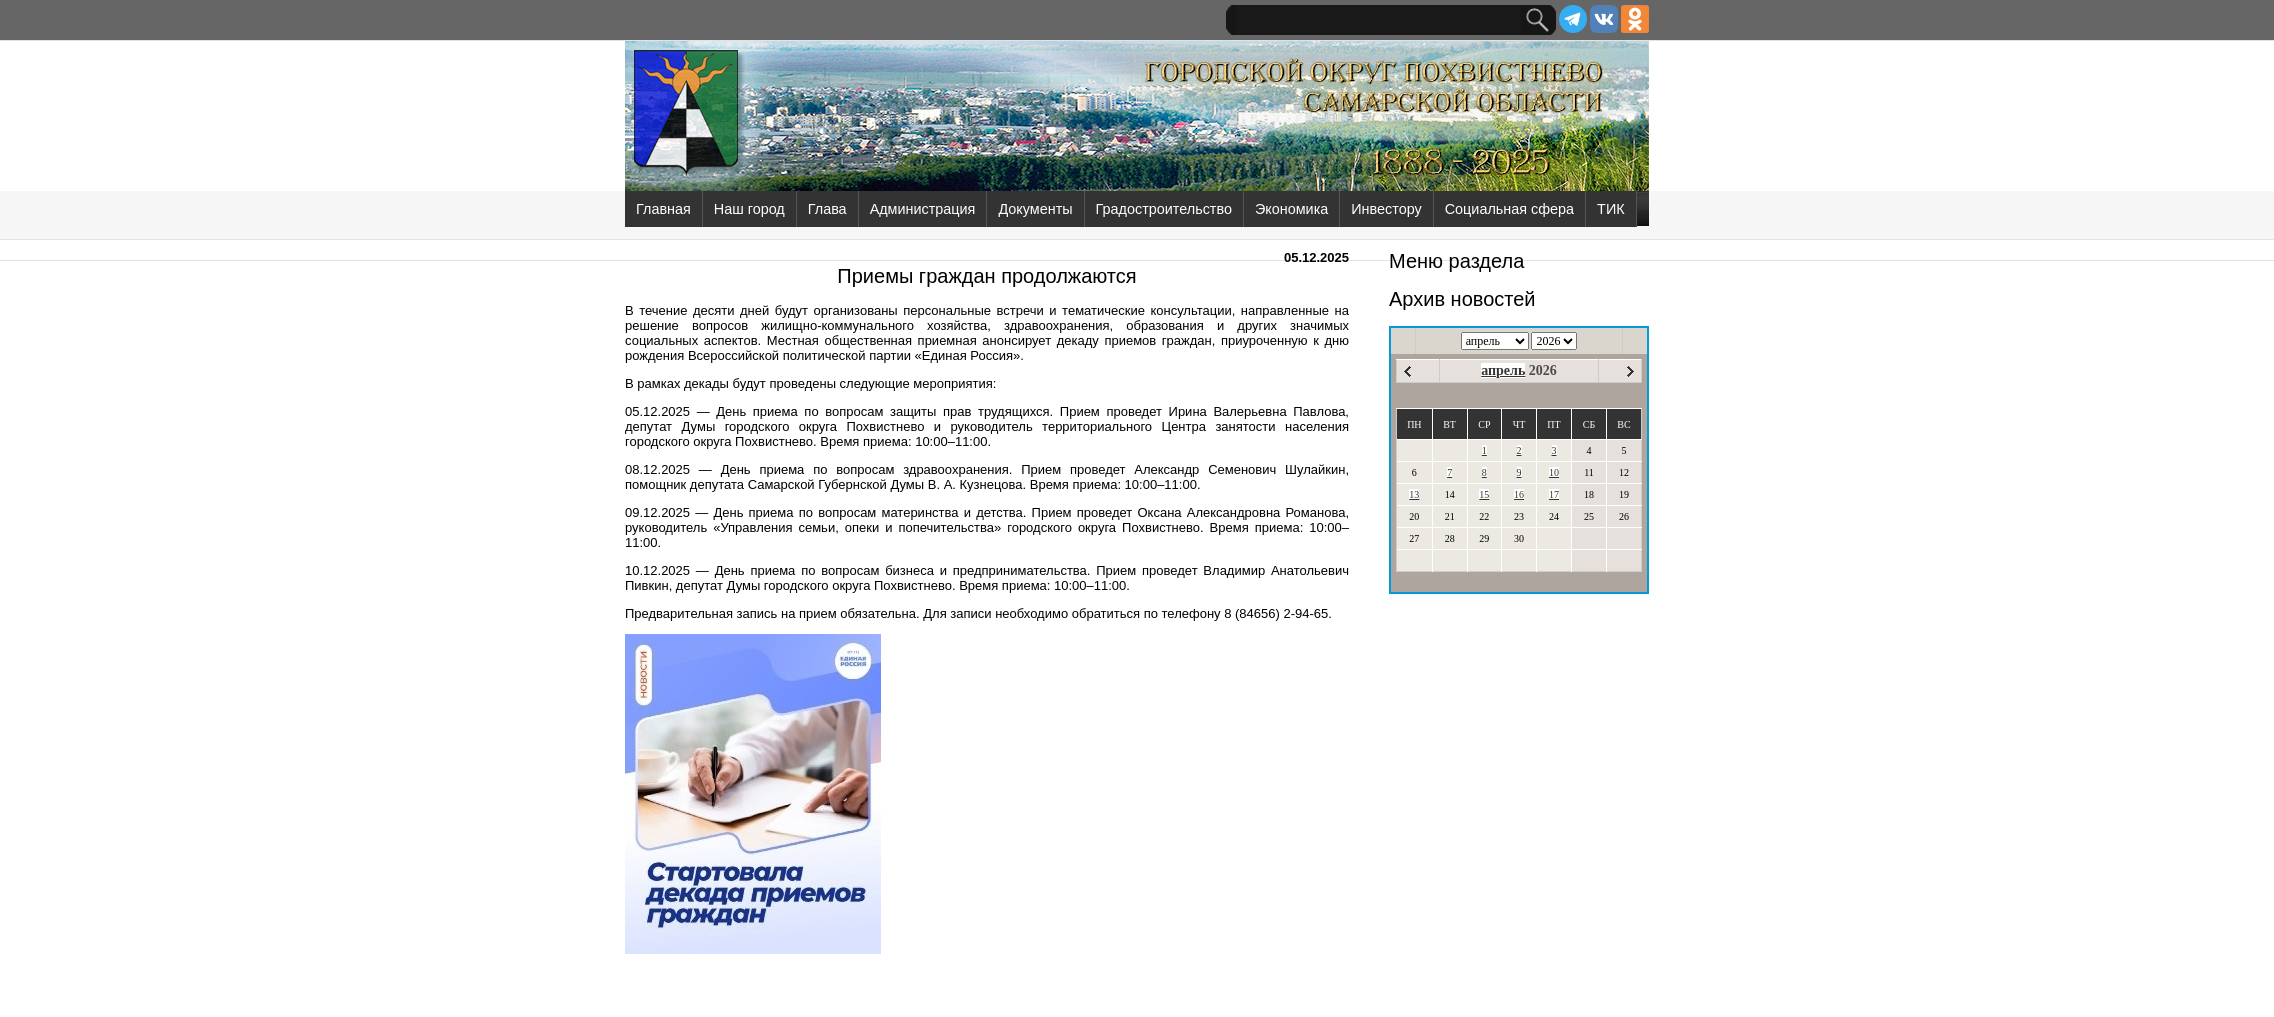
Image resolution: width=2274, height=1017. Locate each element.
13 (1414, 494)
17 (1554, 494)
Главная (663, 209)
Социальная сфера (1509, 209)
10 (1554, 472)
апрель (1503, 370)
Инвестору (1386, 209)
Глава (827, 209)
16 (1519, 494)
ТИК (1611, 209)
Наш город (749, 209)
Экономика (1291, 209)
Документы (1035, 209)
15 (1484, 494)
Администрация (923, 209)
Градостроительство (1164, 209)
